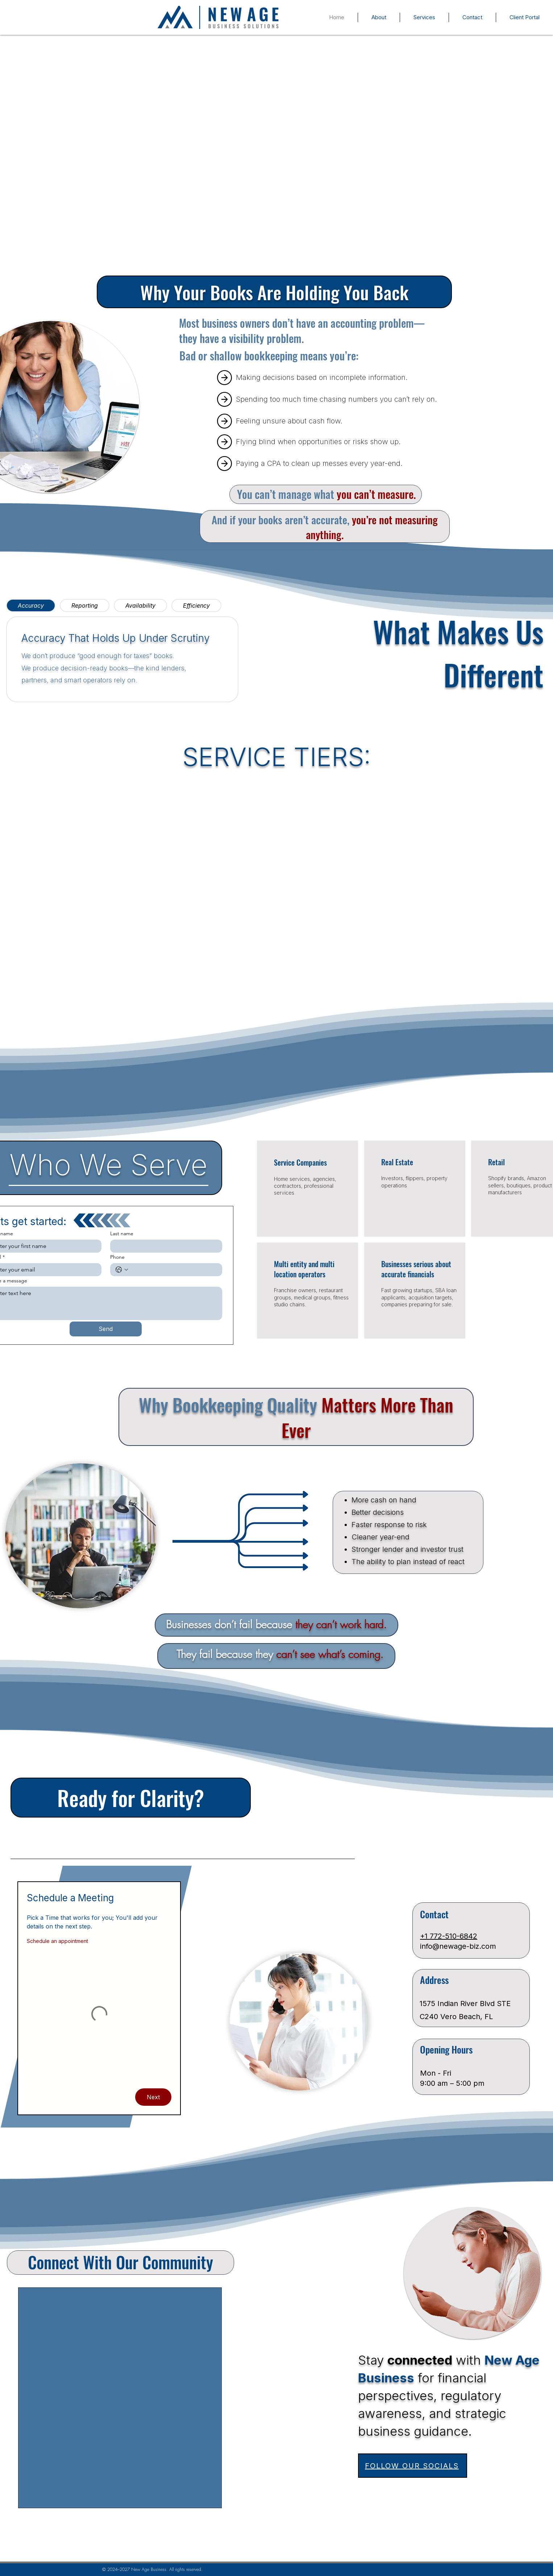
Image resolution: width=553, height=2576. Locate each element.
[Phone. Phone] (173, 1269)
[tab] (30, 605)
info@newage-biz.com (458, 1946)
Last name (121, 1234)
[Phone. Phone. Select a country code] (122, 1269)
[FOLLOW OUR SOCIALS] (412, 2465)
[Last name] (164, 1246)
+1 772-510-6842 (448, 1936)
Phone (117, 1257)
